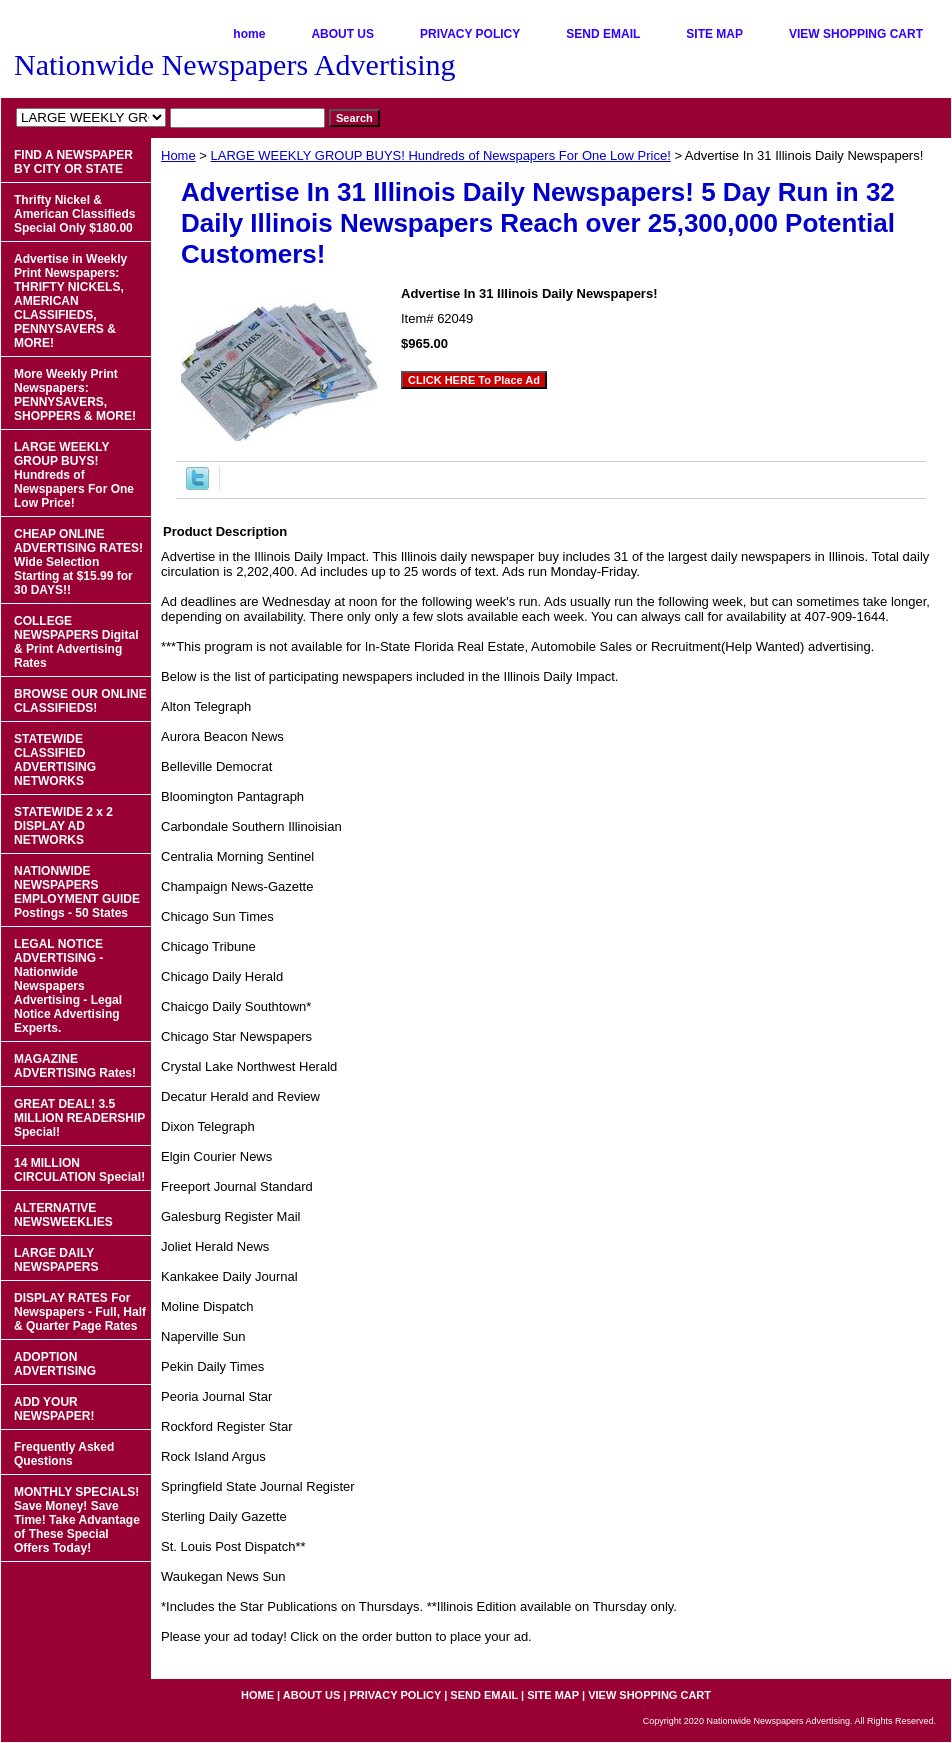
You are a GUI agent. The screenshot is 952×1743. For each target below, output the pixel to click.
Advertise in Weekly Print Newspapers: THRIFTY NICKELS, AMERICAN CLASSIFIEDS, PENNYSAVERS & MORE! (70, 301)
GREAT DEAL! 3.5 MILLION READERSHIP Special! (79, 1118)
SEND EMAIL (603, 34)
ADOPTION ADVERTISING (55, 1364)
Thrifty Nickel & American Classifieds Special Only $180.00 (74, 214)
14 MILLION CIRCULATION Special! (79, 1170)
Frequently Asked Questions (64, 1454)
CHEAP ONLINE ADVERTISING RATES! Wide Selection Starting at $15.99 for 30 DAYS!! (78, 562)
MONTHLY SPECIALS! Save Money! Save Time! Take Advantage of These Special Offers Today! (77, 1520)
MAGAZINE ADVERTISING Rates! (75, 1066)
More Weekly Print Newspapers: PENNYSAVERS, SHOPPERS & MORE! (75, 395)
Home (178, 155)
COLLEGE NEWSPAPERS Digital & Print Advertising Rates (76, 642)
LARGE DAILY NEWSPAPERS (56, 1260)
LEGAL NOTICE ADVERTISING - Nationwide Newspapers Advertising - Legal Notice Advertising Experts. (68, 986)
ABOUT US (342, 34)
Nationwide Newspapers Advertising (235, 64)
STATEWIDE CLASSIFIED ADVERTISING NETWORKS (55, 760)
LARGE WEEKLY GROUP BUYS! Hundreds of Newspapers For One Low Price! (441, 155)
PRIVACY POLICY (470, 34)
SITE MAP (714, 34)
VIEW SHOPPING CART (856, 34)
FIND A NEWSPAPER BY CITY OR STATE (73, 162)
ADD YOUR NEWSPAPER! (54, 1409)
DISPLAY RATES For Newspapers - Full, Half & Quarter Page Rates (80, 1312)
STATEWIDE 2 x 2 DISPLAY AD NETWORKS (63, 826)
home (249, 34)
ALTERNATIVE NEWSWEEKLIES (63, 1215)
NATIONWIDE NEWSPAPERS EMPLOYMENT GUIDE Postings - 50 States (77, 892)
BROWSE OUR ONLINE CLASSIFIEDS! (80, 701)
